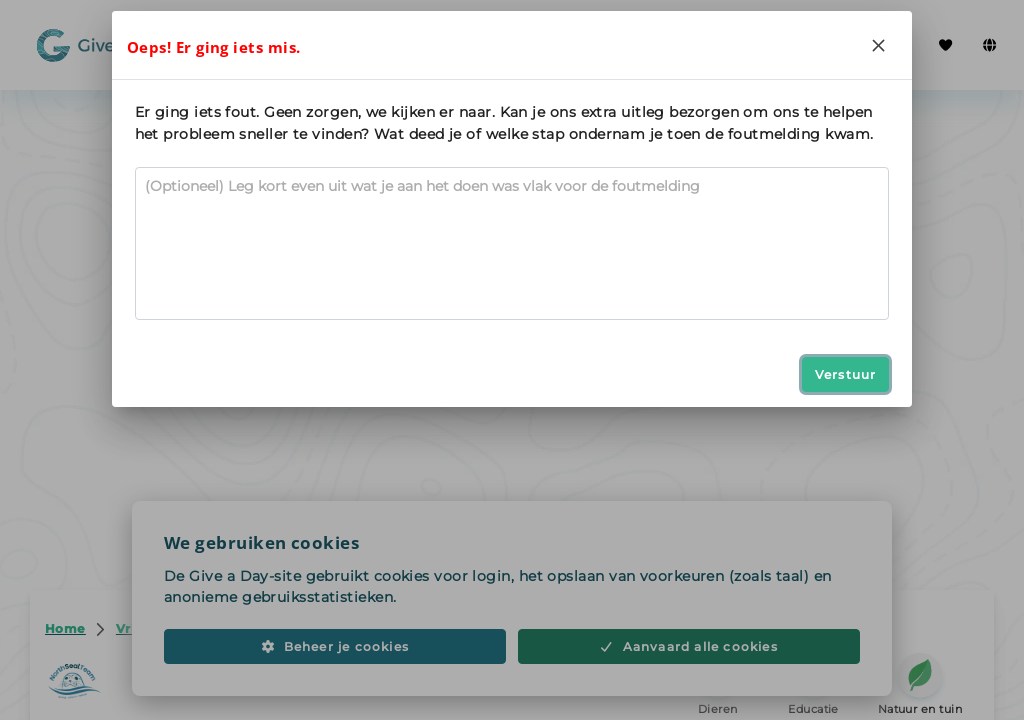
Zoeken (249, 45)
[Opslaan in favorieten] (847, 114)
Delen (744, 114)
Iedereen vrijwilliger (381, 44)
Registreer (721, 45)
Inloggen (854, 45)
